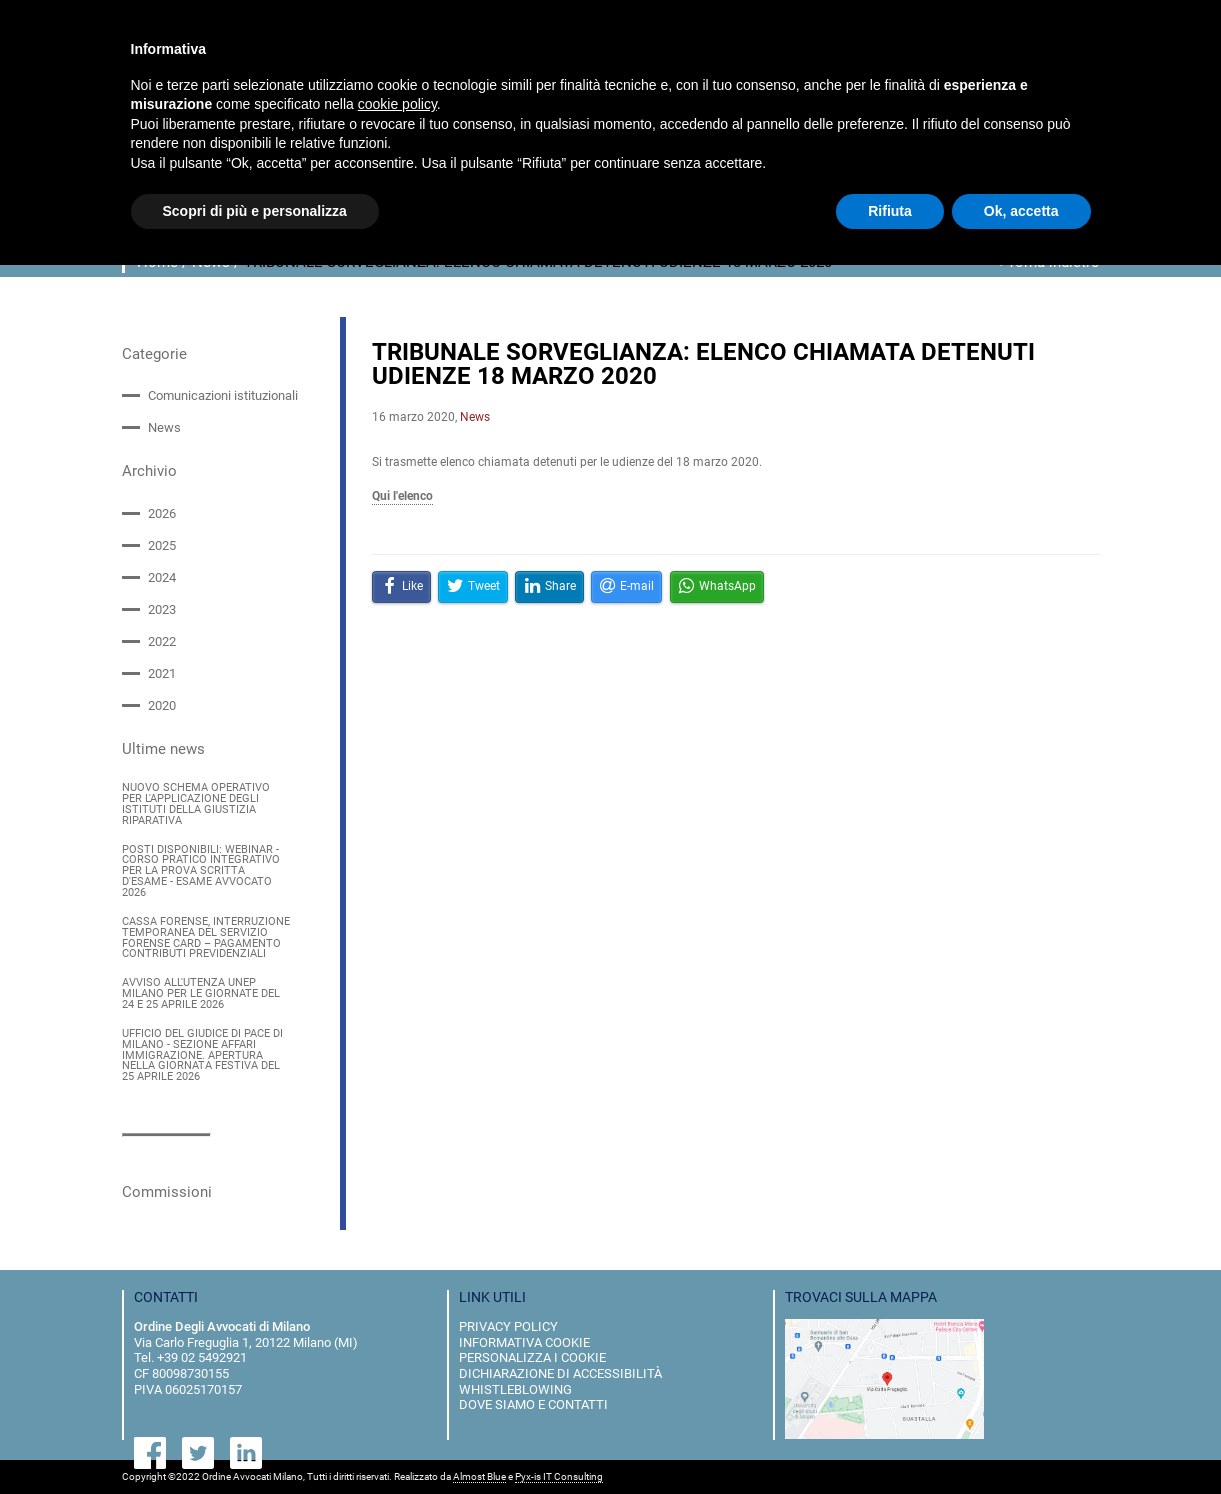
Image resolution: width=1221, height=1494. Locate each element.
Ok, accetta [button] (1021, 211)
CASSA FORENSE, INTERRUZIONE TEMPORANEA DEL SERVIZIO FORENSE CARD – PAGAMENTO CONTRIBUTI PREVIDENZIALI (206, 938)
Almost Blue (479, 1477)
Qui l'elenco (402, 496)
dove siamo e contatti (533, 1404)
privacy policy (508, 1326)
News (164, 427)
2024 (162, 577)
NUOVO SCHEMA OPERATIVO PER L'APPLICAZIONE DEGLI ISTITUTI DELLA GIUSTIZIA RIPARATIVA (196, 804)
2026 (162, 512)
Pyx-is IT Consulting (559, 1477)
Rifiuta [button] (890, 211)
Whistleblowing (515, 1388)
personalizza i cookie (532, 1357)
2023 (162, 609)
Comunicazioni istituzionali (223, 395)
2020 (162, 705)
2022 (162, 641)
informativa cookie (524, 1341)
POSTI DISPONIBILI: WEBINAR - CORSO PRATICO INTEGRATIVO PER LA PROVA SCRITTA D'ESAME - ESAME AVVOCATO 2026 (201, 871)
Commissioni (167, 1192)
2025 (162, 545)
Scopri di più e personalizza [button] (255, 211)
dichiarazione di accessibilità (560, 1373)
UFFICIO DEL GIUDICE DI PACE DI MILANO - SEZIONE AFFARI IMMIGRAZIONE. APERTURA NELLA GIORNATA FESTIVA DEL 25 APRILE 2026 (202, 1055)
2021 (162, 673)
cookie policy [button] (397, 104)
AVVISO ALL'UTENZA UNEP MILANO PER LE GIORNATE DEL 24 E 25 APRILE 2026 (201, 994)
